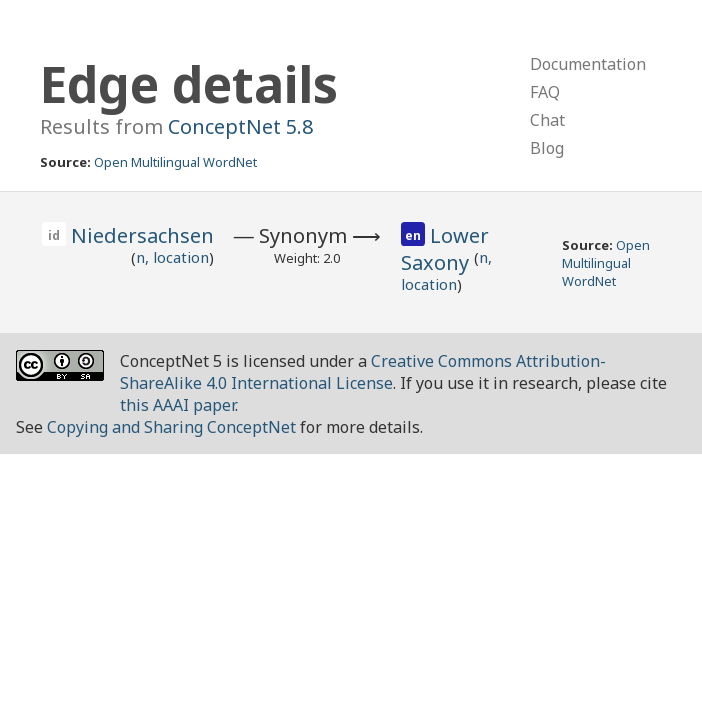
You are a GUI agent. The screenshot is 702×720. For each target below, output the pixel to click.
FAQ (545, 92)
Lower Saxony (445, 249)
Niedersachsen (142, 235)
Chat (547, 120)
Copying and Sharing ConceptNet (171, 427)
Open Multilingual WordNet (175, 162)
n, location (172, 257)
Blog (547, 148)
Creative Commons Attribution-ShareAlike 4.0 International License (363, 372)
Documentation (588, 64)
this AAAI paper (177, 405)
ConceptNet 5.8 (240, 126)
